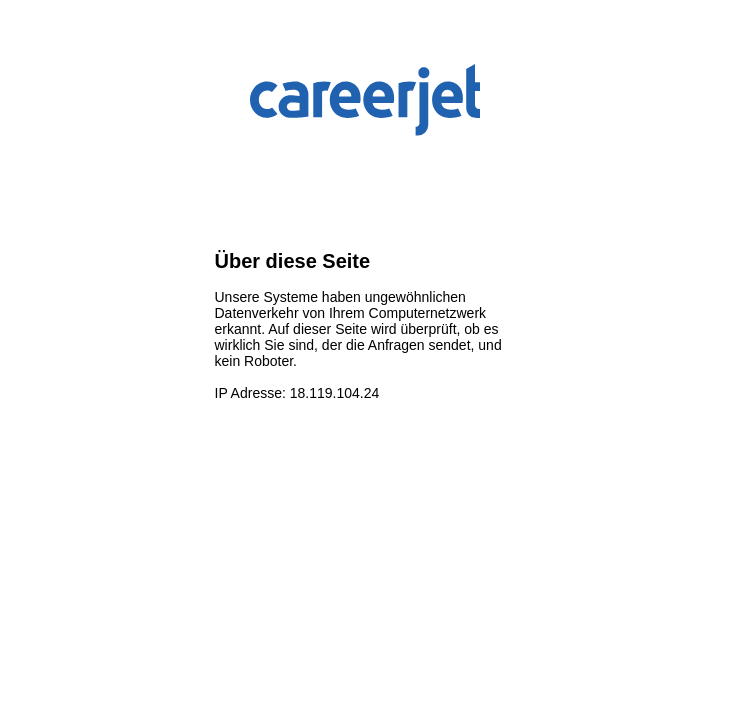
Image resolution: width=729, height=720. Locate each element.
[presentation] (367, 195)
